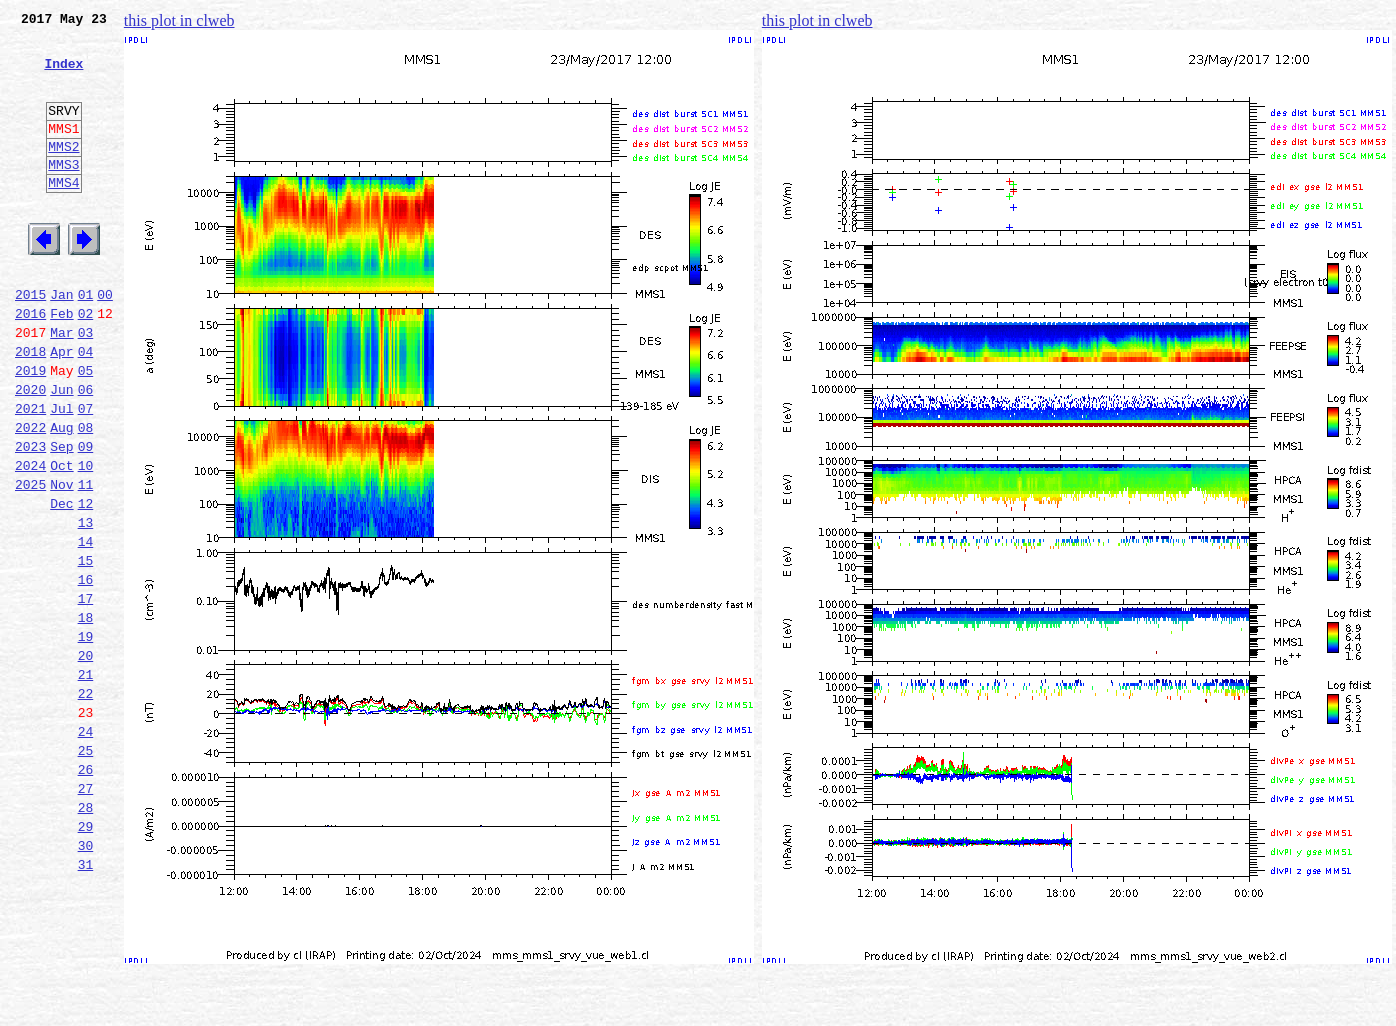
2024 (30, 540)
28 (86, 936)
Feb (61, 364)
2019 (30, 430)
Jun (61, 452)
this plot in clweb (179, 20)
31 (86, 1002)
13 (86, 606)
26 (86, 892)
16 (86, 672)
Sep (61, 518)
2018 (30, 408)
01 (86, 342)
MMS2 (63, 173)
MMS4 (63, 215)
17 (86, 694)
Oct (61, 540)
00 (105, 342)
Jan (61, 342)
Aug (61, 496)
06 (86, 452)
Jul (61, 474)
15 (86, 650)
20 (86, 760)
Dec (61, 584)
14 (86, 628)
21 (86, 782)
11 (86, 562)
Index (63, 75)
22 (86, 804)
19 (86, 738)
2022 (30, 496)
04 (86, 408)
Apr (61, 408)
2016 (30, 364)
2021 (30, 474)
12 (86, 584)
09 (86, 518)
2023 (30, 518)
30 (86, 980)
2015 (30, 342)
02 (86, 364)
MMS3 (63, 194)
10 (86, 540)
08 (86, 496)
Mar (61, 386)
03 (86, 386)
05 (86, 430)
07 (86, 474)
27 (86, 914)
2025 (30, 562)
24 (86, 848)
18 (86, 716)
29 (86, 958)
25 (86, 870)
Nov (61, 562)
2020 (30, 452)
